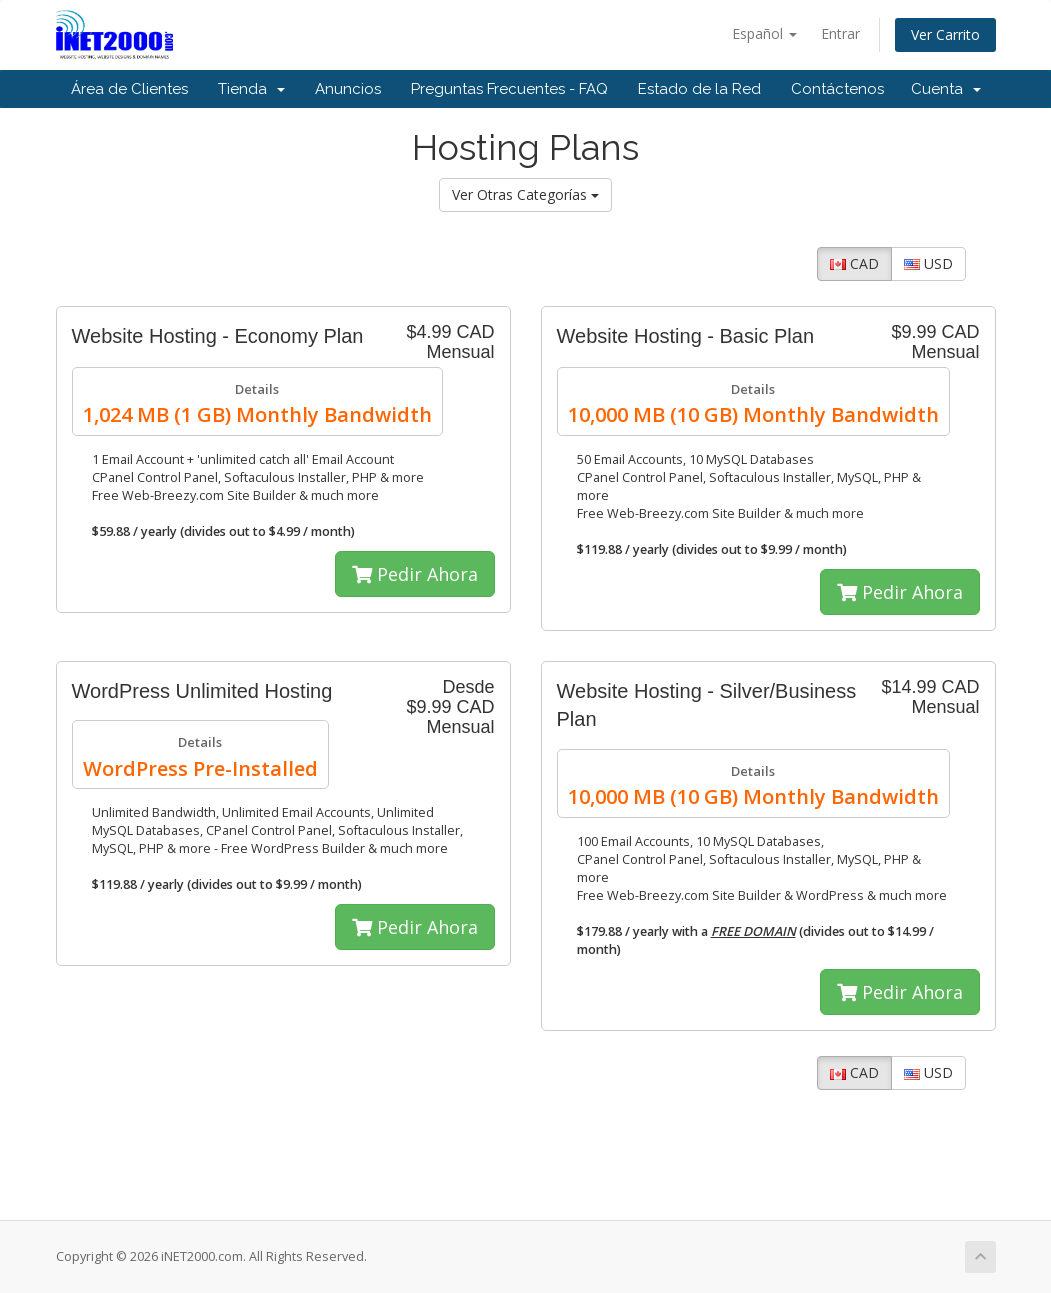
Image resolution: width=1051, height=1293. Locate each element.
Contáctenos (837, 89)
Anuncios (348, 89)
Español (764, 33)
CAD (854, 263)
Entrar (840, 33)
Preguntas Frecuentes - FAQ (509, 89)
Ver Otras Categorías (525, 194)
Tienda (251, 89)
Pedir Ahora (415, 574)
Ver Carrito (945, 34)
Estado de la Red (699, 89)
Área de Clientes (129, 89)
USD (928, 263)
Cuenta (946, 89)
